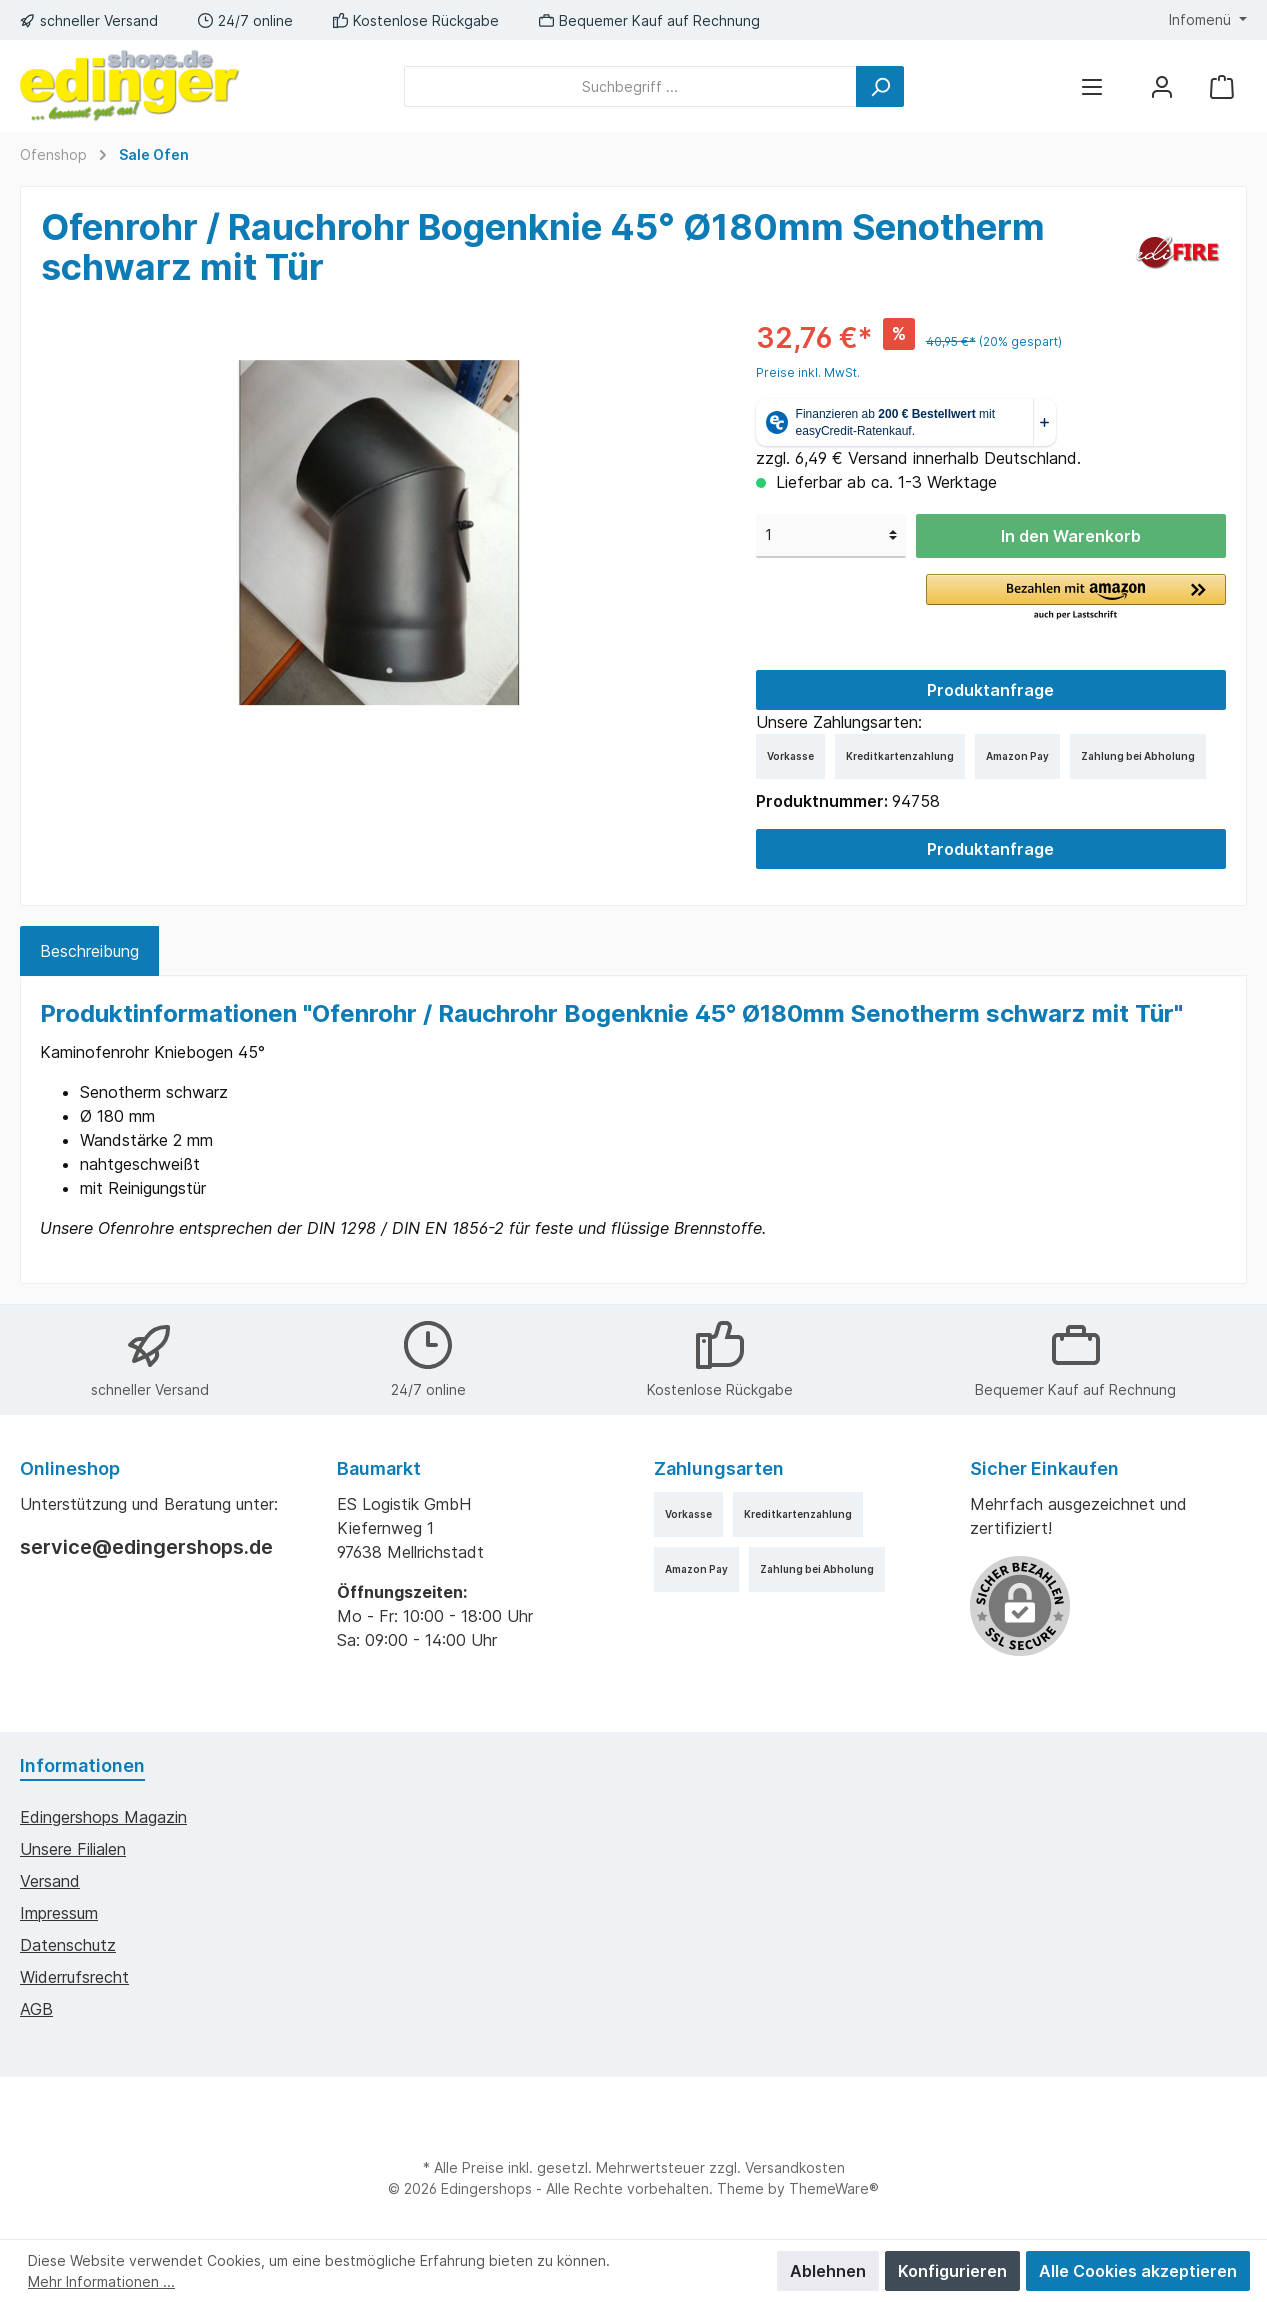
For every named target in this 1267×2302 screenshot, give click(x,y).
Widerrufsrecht (74, 1977)
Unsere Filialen (73, 1849)
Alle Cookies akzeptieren (1138, 2271)
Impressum (59, 1913)
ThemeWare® (834, 2188)
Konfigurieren (952, 2271)
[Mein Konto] (1162, 86)
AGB (36, 2009)
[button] (1076, 598)
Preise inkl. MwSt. (808, 372)
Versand (50, 1881)
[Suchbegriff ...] (630, 86)
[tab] (89, 951)
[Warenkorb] (1222, 86)
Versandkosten (795, 2167)
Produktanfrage (990, 690)
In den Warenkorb (1071, 536)
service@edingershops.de (146, 1547)
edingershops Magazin (103, 1817)
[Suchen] (880, 86)
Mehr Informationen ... (101, 2281)
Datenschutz (68, 1945)
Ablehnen (828, 2271)
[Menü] (1092, 86)
